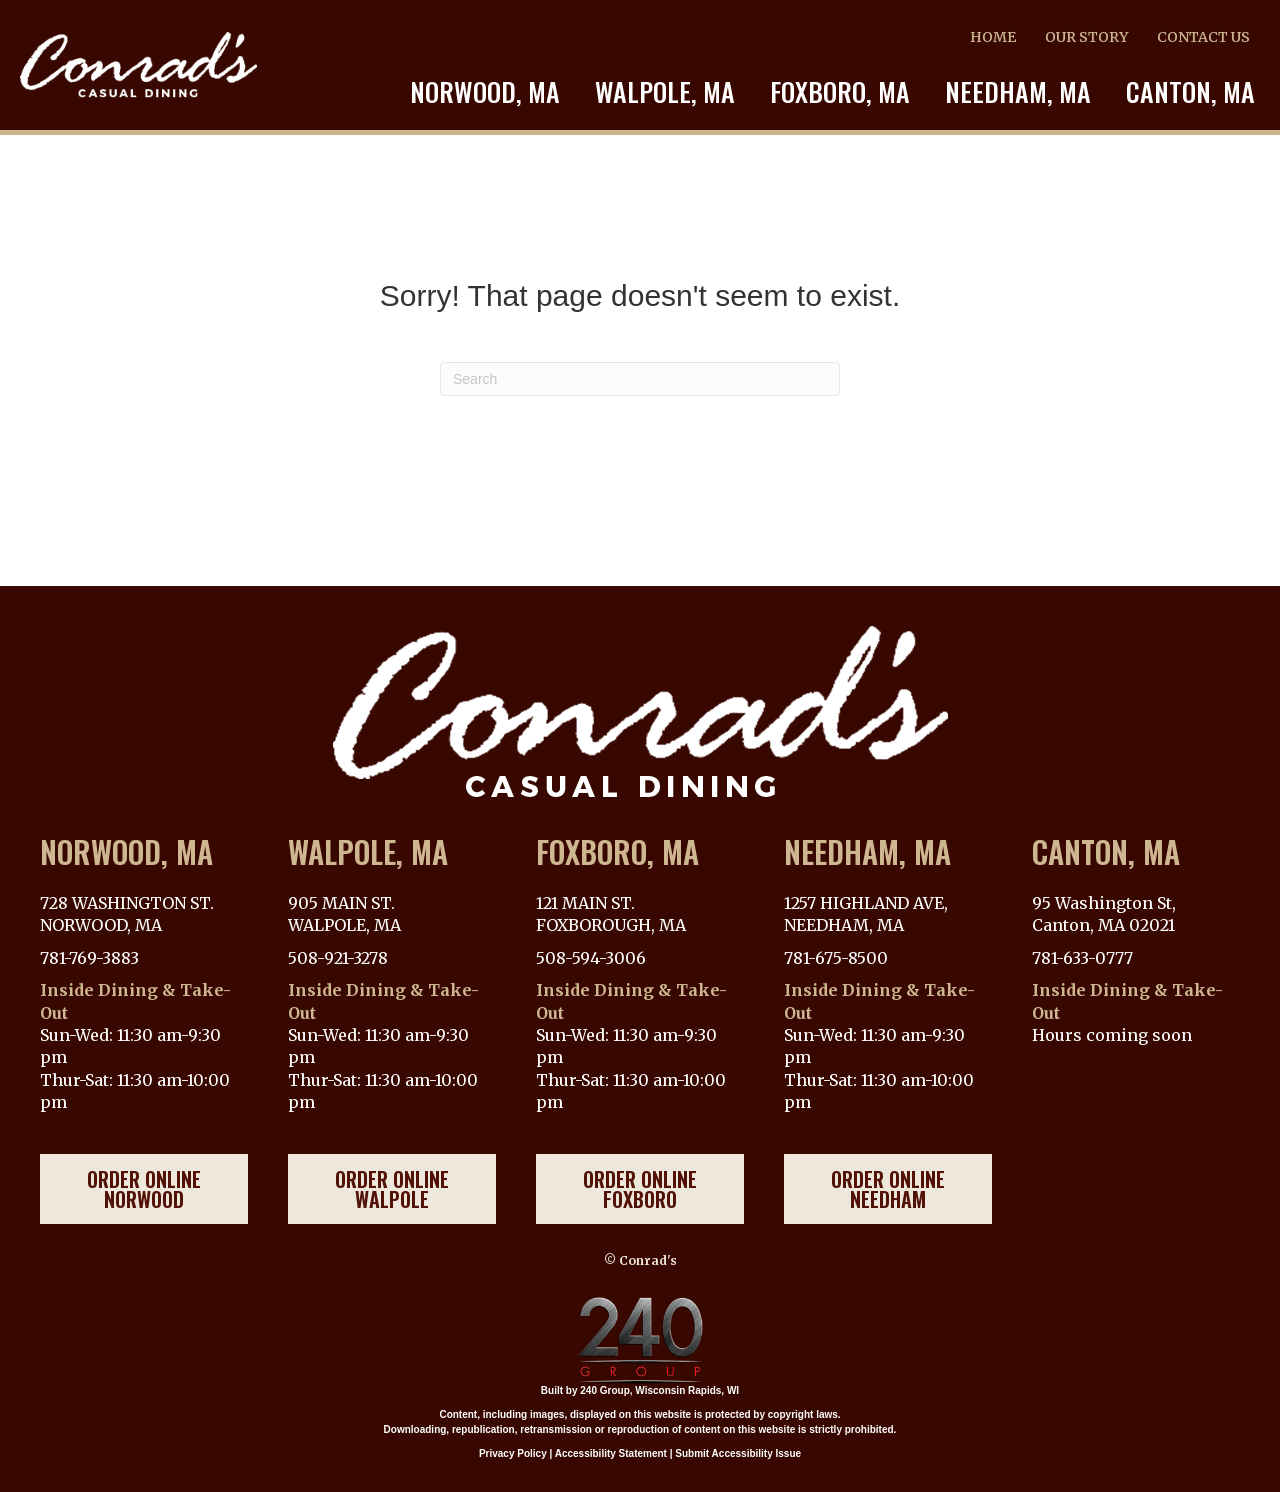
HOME (993, 37)
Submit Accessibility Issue (738, 1453)
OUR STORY (1086, 37)
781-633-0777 (1082, 958)
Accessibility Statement (611, 1453)
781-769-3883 (89, 958)
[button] (144, 1189)
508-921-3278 (338, 958)
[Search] (640, 379)
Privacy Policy (513, 1453)
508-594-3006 (591, 958)
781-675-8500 (836, 958)
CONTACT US (1203, 37)
